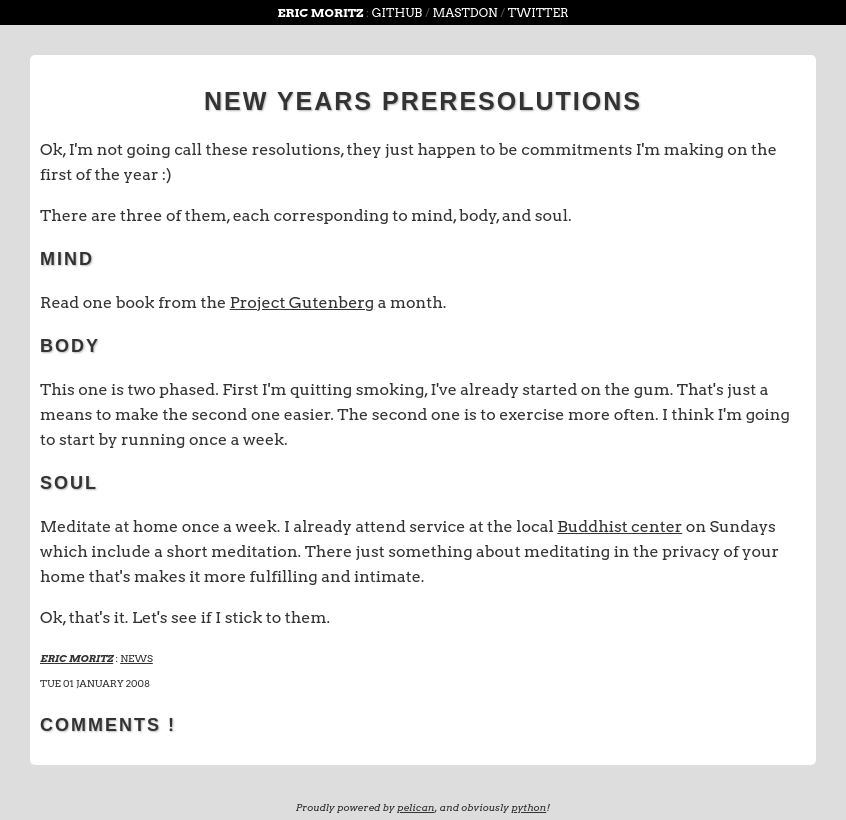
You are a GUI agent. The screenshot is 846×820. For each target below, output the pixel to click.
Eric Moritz (321, 12)
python (528, 807)
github (397, 12)
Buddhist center (619, 526)
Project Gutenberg (302, 302)
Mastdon (465, 12)
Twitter (538, 12)
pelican (416, 807)
